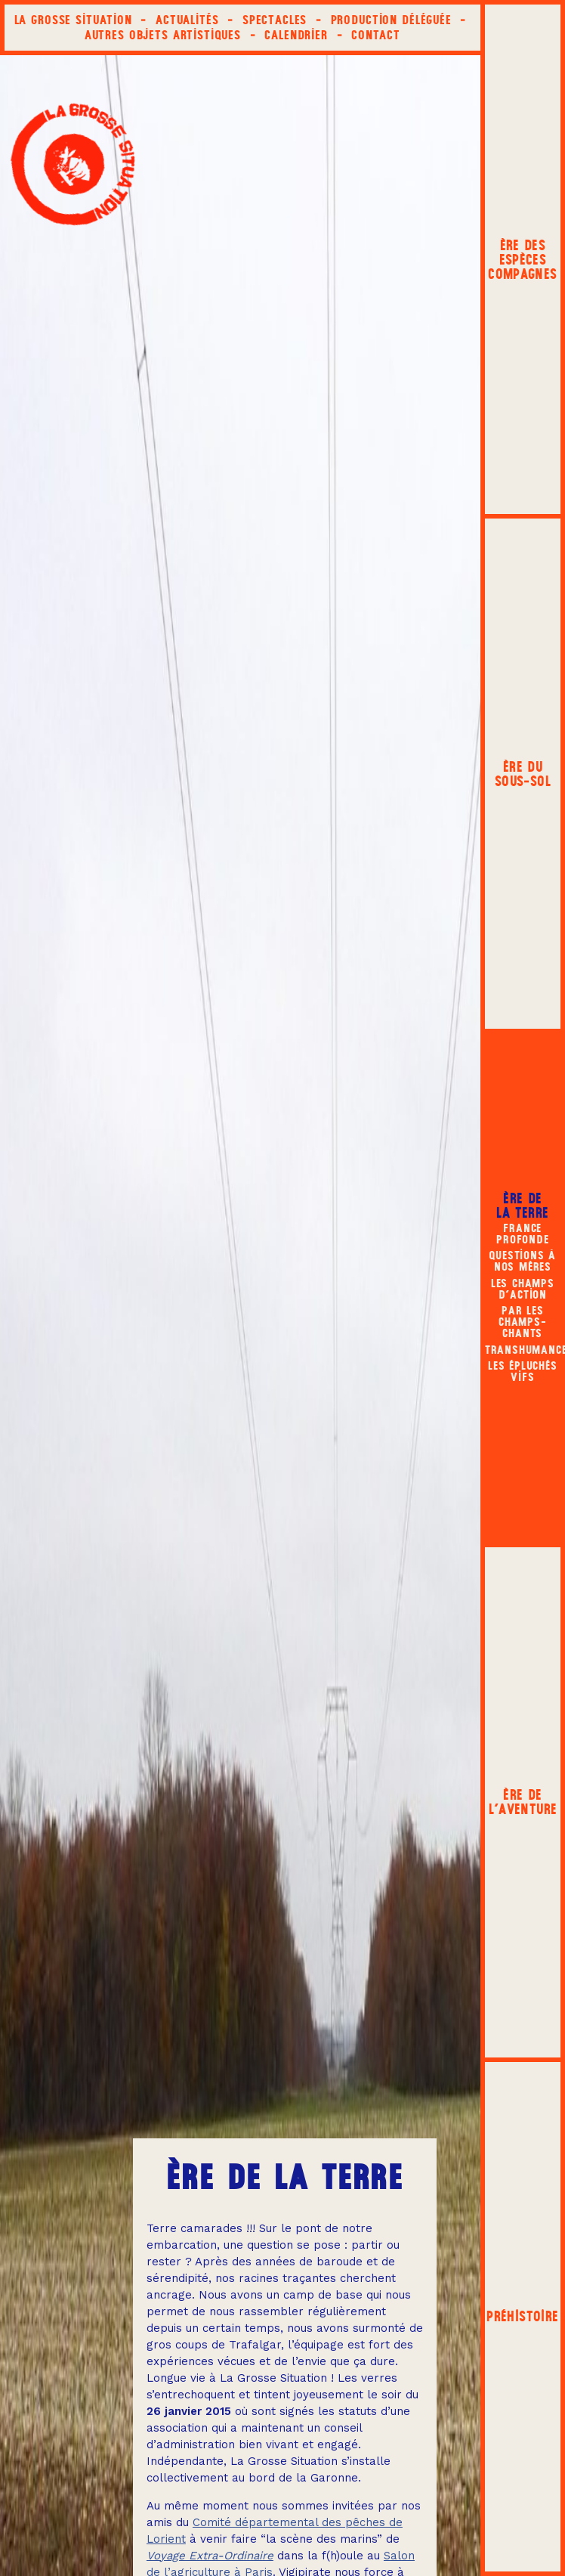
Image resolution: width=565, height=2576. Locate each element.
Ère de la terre (522, 1205)
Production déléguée (391, 19)
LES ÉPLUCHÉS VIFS (522, 1370)
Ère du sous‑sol (523, 774)
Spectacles (274, 19)
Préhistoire (522, 2316)
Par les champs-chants (523, 1321)
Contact (375, 35)
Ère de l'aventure (523, 1802)
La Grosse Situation (73, 19)
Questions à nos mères (522, 1260)
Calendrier (296, 35)
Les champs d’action (522, 1288)
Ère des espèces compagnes (522, 259)
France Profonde (522, 1233)
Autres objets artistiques (163, 35)
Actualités (187, 19)
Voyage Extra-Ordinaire (210, 2555)
